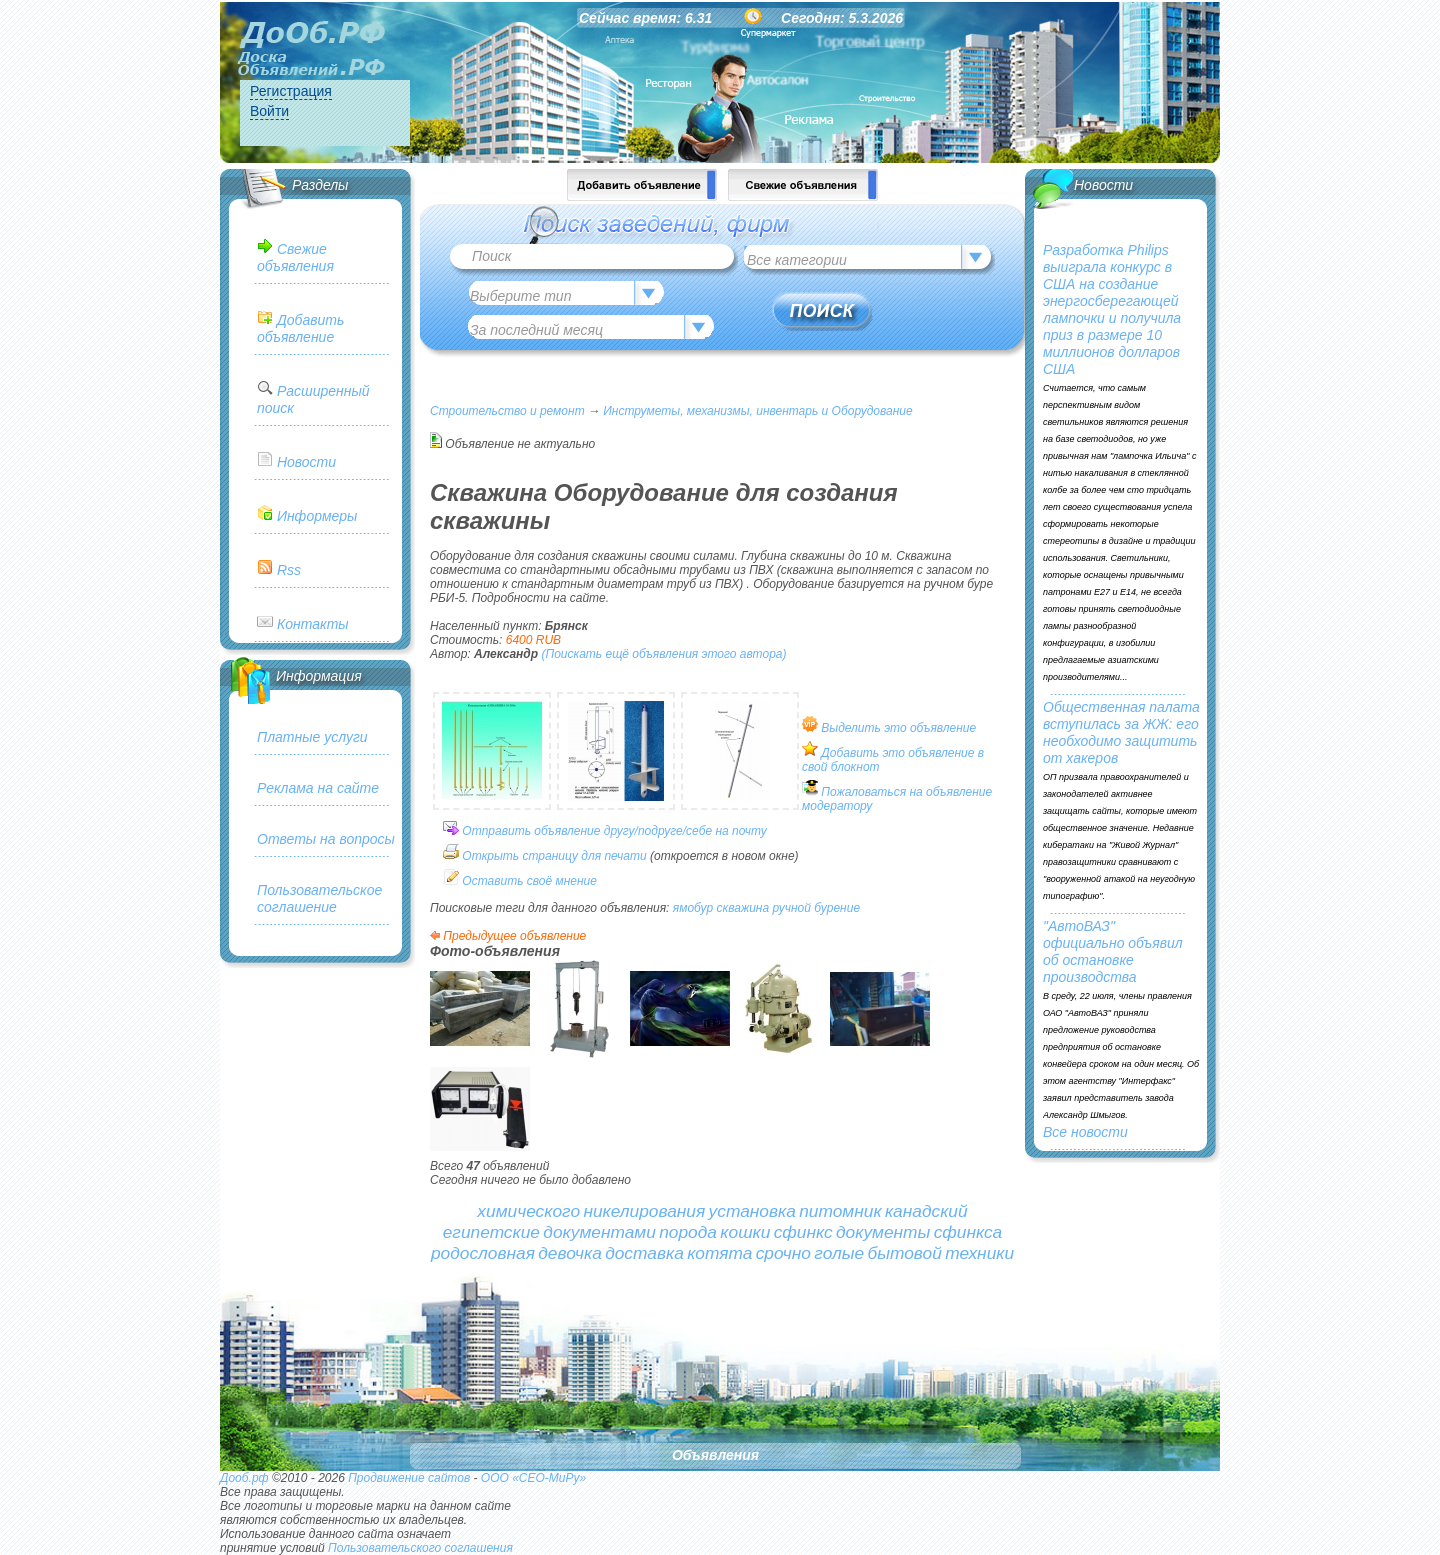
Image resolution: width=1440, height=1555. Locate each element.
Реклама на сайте (318, 788)
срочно (783, 1253)
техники (979, 1253)
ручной (791, 908)
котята (719, 1253)
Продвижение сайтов (409, 1478)
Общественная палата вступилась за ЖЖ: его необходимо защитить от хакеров (1121, 732)
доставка (644, 1253)
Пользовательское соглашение (319, 898)
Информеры (317, 516)
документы (883, 1232)
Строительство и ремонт (507, 411)
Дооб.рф (244, 1478)
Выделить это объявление (898, 728)
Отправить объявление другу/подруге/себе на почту (614, 831)
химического (528, 1211)
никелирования (644, 1211)
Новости (306, 462)
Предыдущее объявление (514, 936)
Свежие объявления (295, 257)
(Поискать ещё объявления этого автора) (663, 654)
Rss (289, 570)
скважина (743, 908)
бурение (837, 908)
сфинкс (803, 1232)
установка (752, 1211)
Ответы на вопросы (326, 839)
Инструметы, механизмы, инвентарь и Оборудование (757, 411)
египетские (491, 1232)
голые (839, 1253)
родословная (483, 1253)
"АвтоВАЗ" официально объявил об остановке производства (1113, 951)
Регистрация (291, 91)
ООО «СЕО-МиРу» (533, 1478)
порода (688, 1232)
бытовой (904, 1253)
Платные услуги (312, 737)
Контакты (313, 624)
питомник (840, 1211)
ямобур (693, 908)
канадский (926, 1211)
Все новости (1085, 1132)
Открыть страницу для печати (554, 856)
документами (599, 1232)
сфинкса (968, 1232)
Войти (269, 111)
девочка (570, 1253)
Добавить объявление (300, 328)
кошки (745, 1232)
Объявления (715, 1455)
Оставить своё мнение (529, 881)
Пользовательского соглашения (420, 1548)
